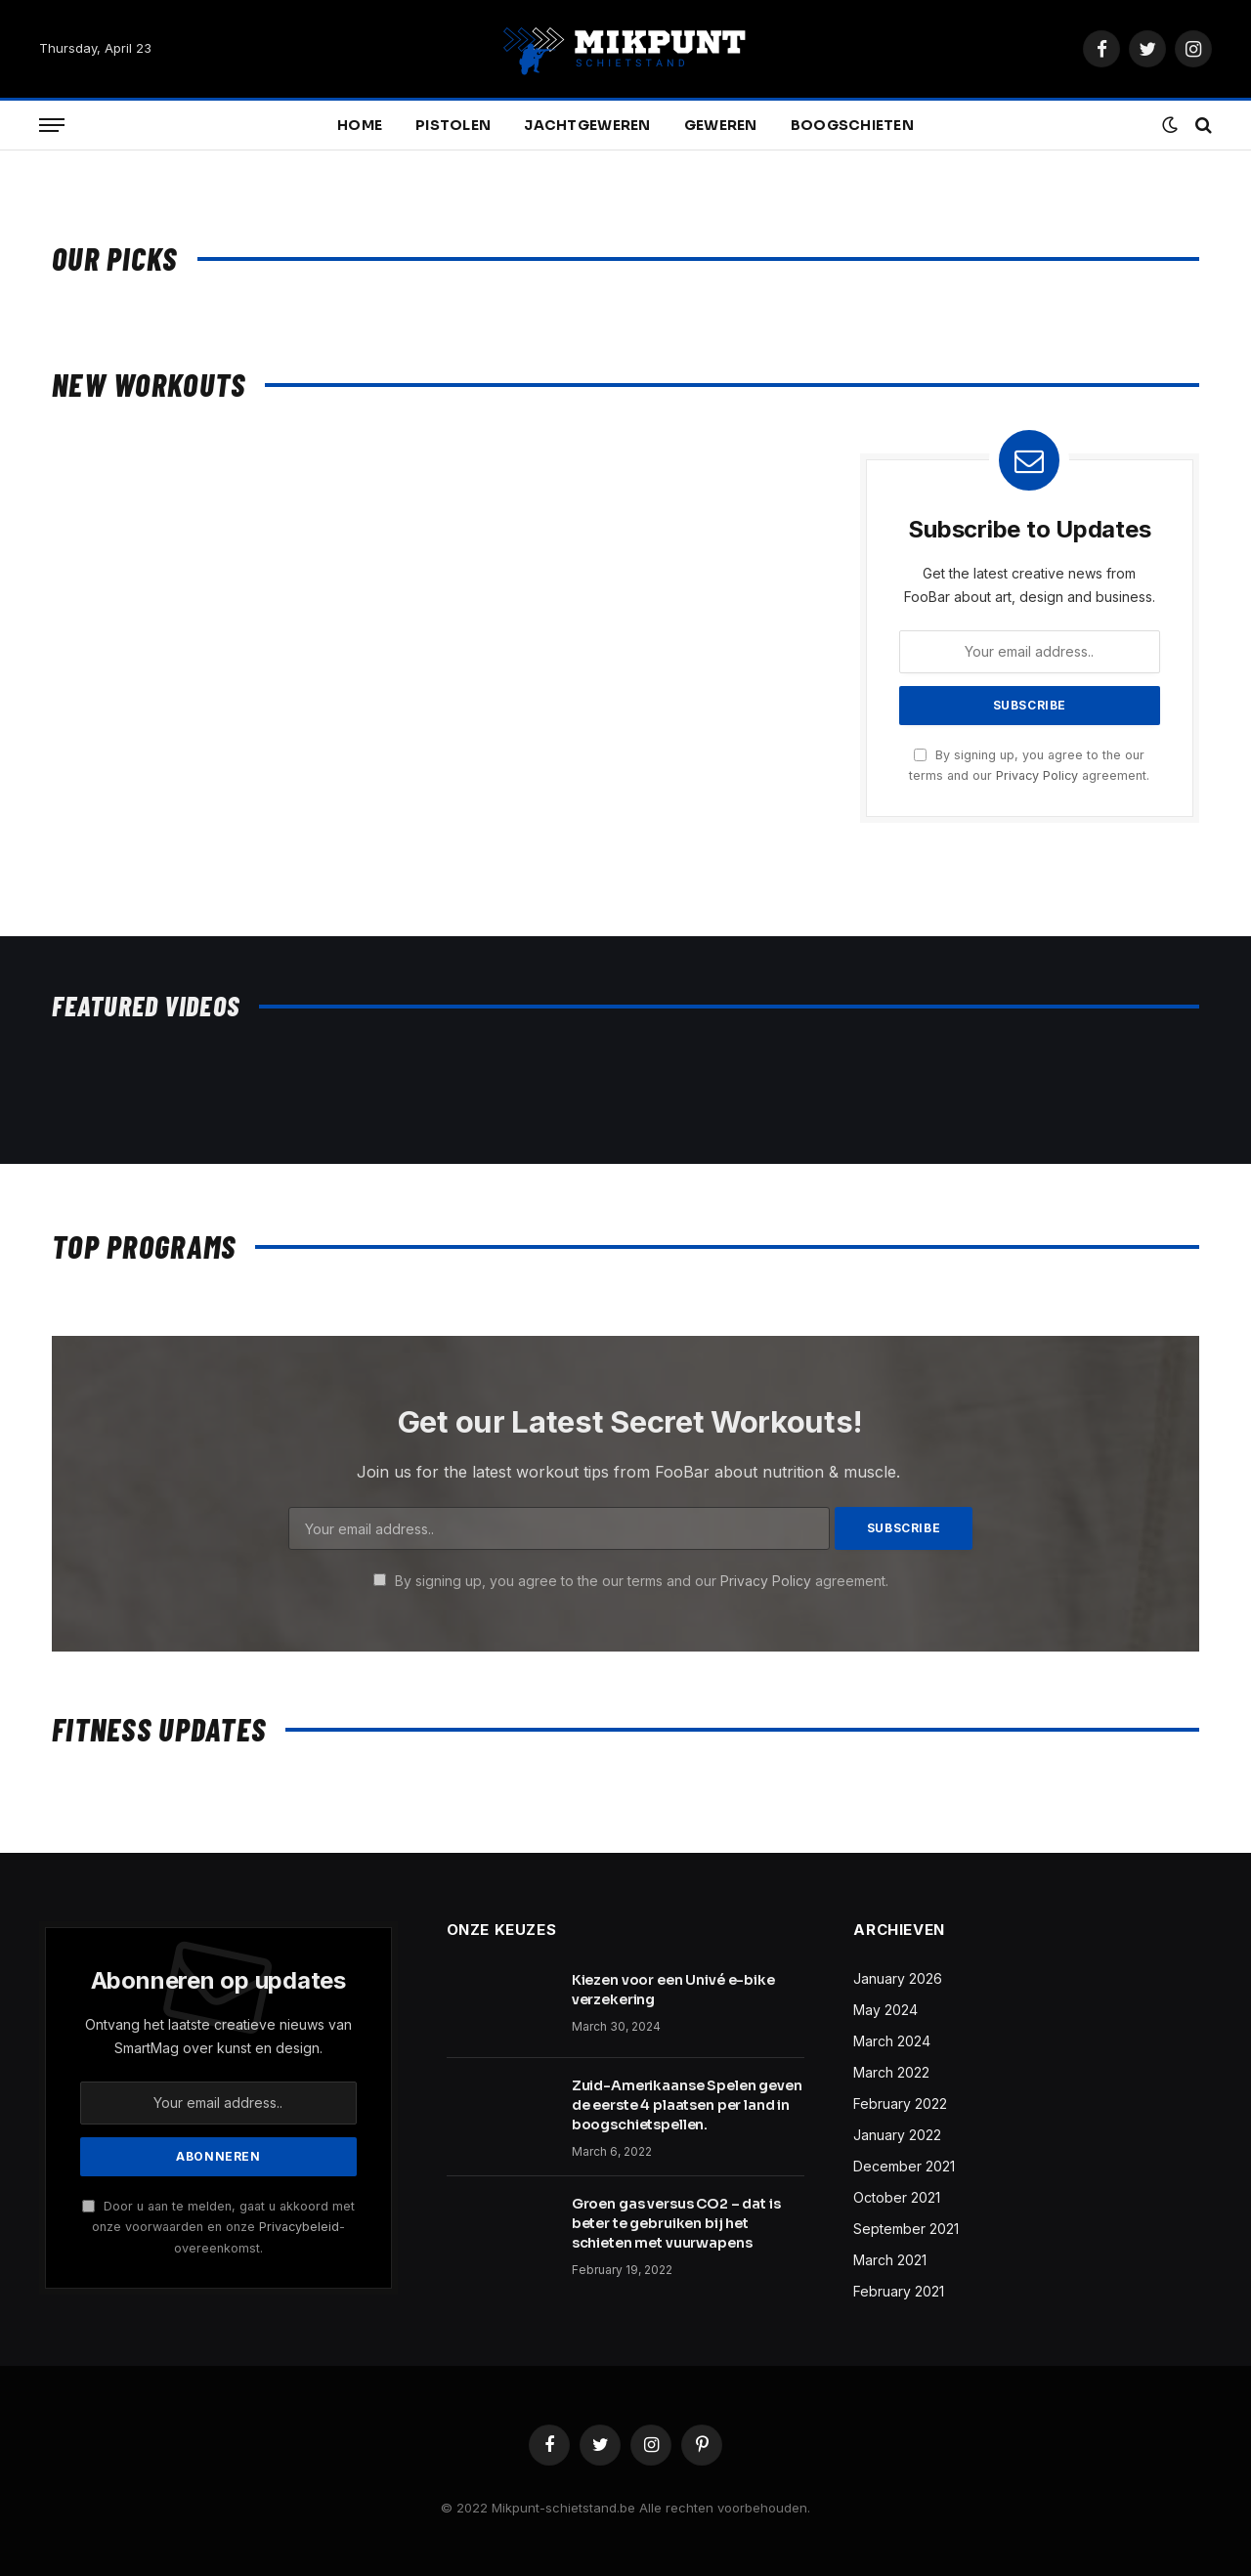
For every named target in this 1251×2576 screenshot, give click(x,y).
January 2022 (897, 2134)
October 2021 (896, 2197)
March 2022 (891, 2072)
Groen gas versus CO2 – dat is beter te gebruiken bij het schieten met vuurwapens (676, 2223)
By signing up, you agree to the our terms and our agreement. (630, 1580)
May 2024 (885, 2009)
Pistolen (453, 125)
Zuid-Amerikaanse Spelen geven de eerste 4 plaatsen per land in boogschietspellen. (687, 2105)
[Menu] (52, 126)
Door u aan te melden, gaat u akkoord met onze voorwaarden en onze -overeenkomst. (218, 2227)
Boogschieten (852, 125)
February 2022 (900, 2103)
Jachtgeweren (587, 125)
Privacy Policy (1037, 775)
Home (359, 125)
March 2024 (891, 2041)
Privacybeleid (299, 2226)
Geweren (720, 125)
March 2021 (890, 2260)
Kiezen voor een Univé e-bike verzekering (673, 1989)
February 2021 (898, 2291)
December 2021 (904, 2166)
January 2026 (897, 1978)
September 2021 (906, 2228)
